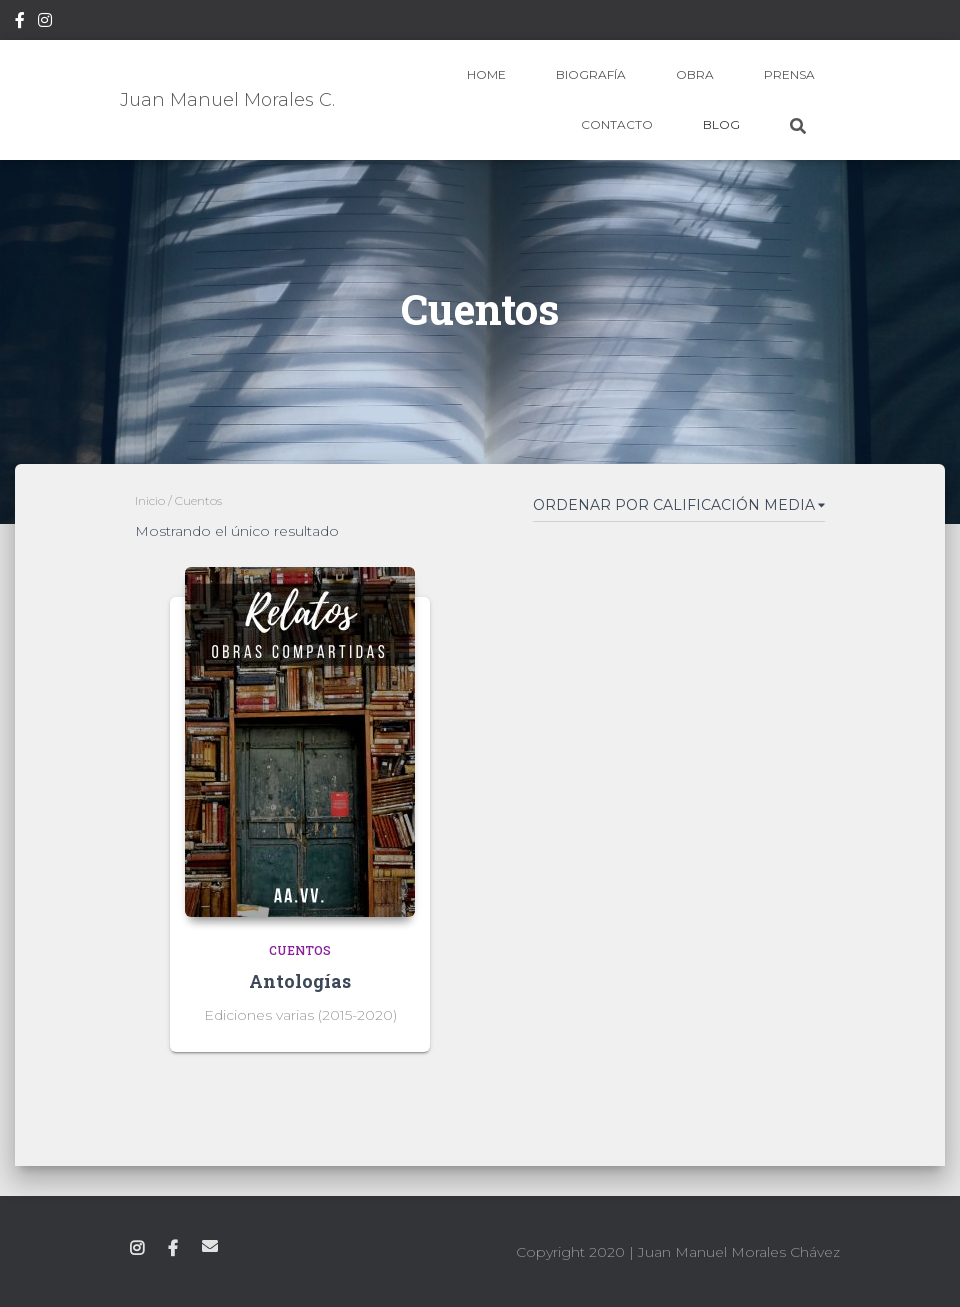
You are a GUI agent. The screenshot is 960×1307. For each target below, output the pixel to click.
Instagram (45, 23)
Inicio (150, 500)
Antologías (300, 981)
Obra (695, 74)
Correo (210, 1246)
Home (486, 74)
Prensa (789, 74)
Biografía (591, 74)
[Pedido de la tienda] (679, 509)
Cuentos (300, 950)
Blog (721, 124)
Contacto (617, 124)
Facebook (20, 23)
